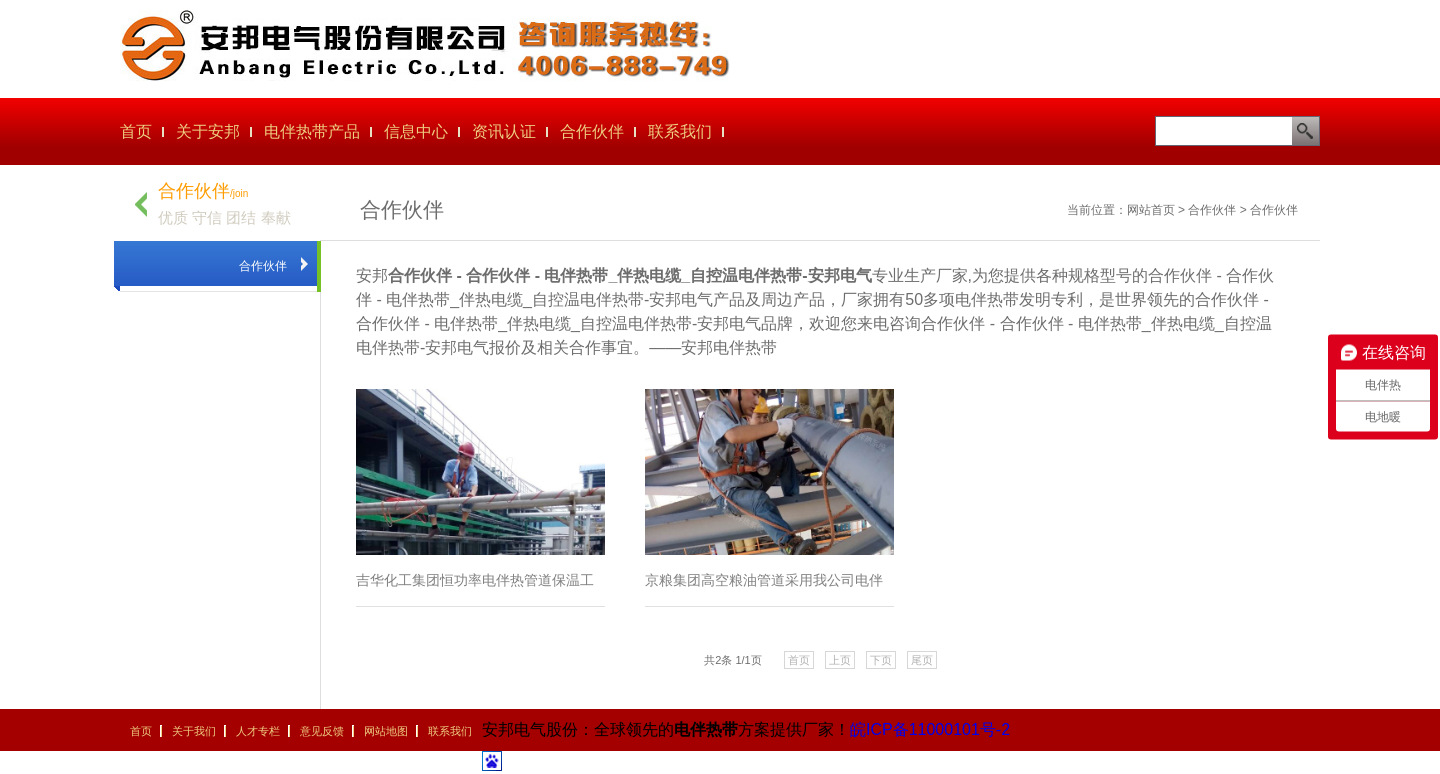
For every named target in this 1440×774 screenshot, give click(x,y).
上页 (840, 660)
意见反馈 (322, 731)
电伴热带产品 (312, 131)
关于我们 (194, 731)
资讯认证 (504, 131)
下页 (881, 660)
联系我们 (680, 131)
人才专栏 (258, 731)
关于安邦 (208, 131)
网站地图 (386, 731)
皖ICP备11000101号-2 (930, 729)
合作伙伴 (592, 131)
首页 (136, 131)
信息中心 (416, 131)
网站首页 (1151, 210)
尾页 (922, 660)
